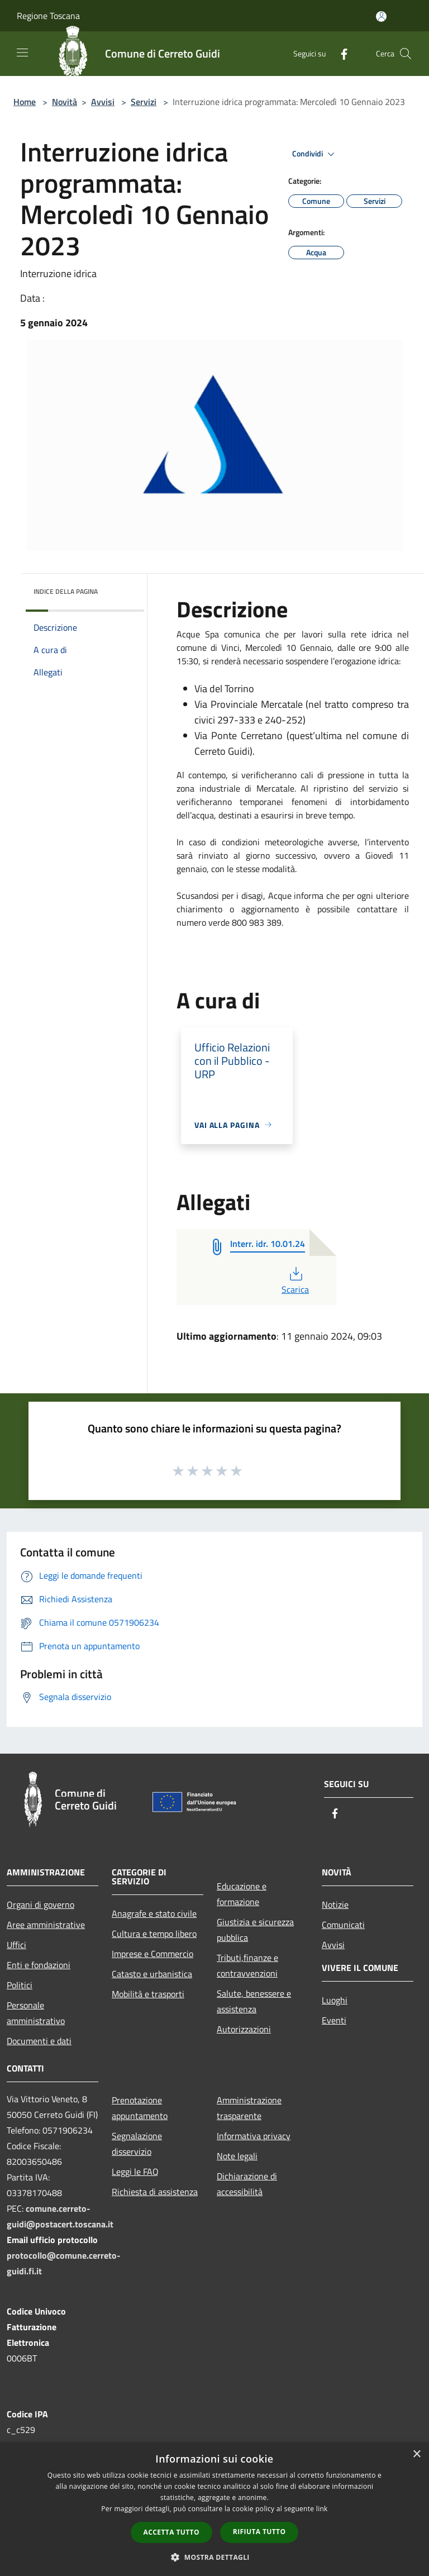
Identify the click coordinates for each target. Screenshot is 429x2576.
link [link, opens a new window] (322, 2508)
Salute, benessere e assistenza (254, 2001)
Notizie (335, 1904)
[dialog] (214, 2509)
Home (24, 101)
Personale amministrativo (36, 2012)
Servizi (143, 101)
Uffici (16, 1944)
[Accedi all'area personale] (381, 16)
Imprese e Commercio (152, 1953)
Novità (64, 101)
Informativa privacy (253, 2135)
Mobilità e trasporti (148, 1994)
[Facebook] (339, 53)
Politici (19, 1985)
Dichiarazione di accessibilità (247, 2183)
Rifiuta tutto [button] (259, 2531)
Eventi (334, 2020)
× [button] (416, 2454)
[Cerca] (405, 53)
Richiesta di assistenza (155, 2191)
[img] (121, 589)
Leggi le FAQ (135, 2171)
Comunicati (343, 1924)
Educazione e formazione (241, 1893)
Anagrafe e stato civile (154, 1913)
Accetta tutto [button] (171, 2532)
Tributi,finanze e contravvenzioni (247, 1965)
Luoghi (334, 2000)
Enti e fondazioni (38, 1965)
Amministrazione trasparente (249, 2107)
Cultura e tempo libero (154, 1933)
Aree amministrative (46, 1924)
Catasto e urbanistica (152, 1973)
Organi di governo (40, 1904)
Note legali (237, 2156)
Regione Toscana (48, 15)
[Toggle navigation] (22, 52)
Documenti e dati (39, 2041)
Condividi (315, 154)
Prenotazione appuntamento (140, 2107)
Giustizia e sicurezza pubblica (255, 1929)
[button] (214, 2557)
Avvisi (103, 101)
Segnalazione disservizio (137, 2143)
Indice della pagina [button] (66, 591)
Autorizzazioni (244, 2029)
